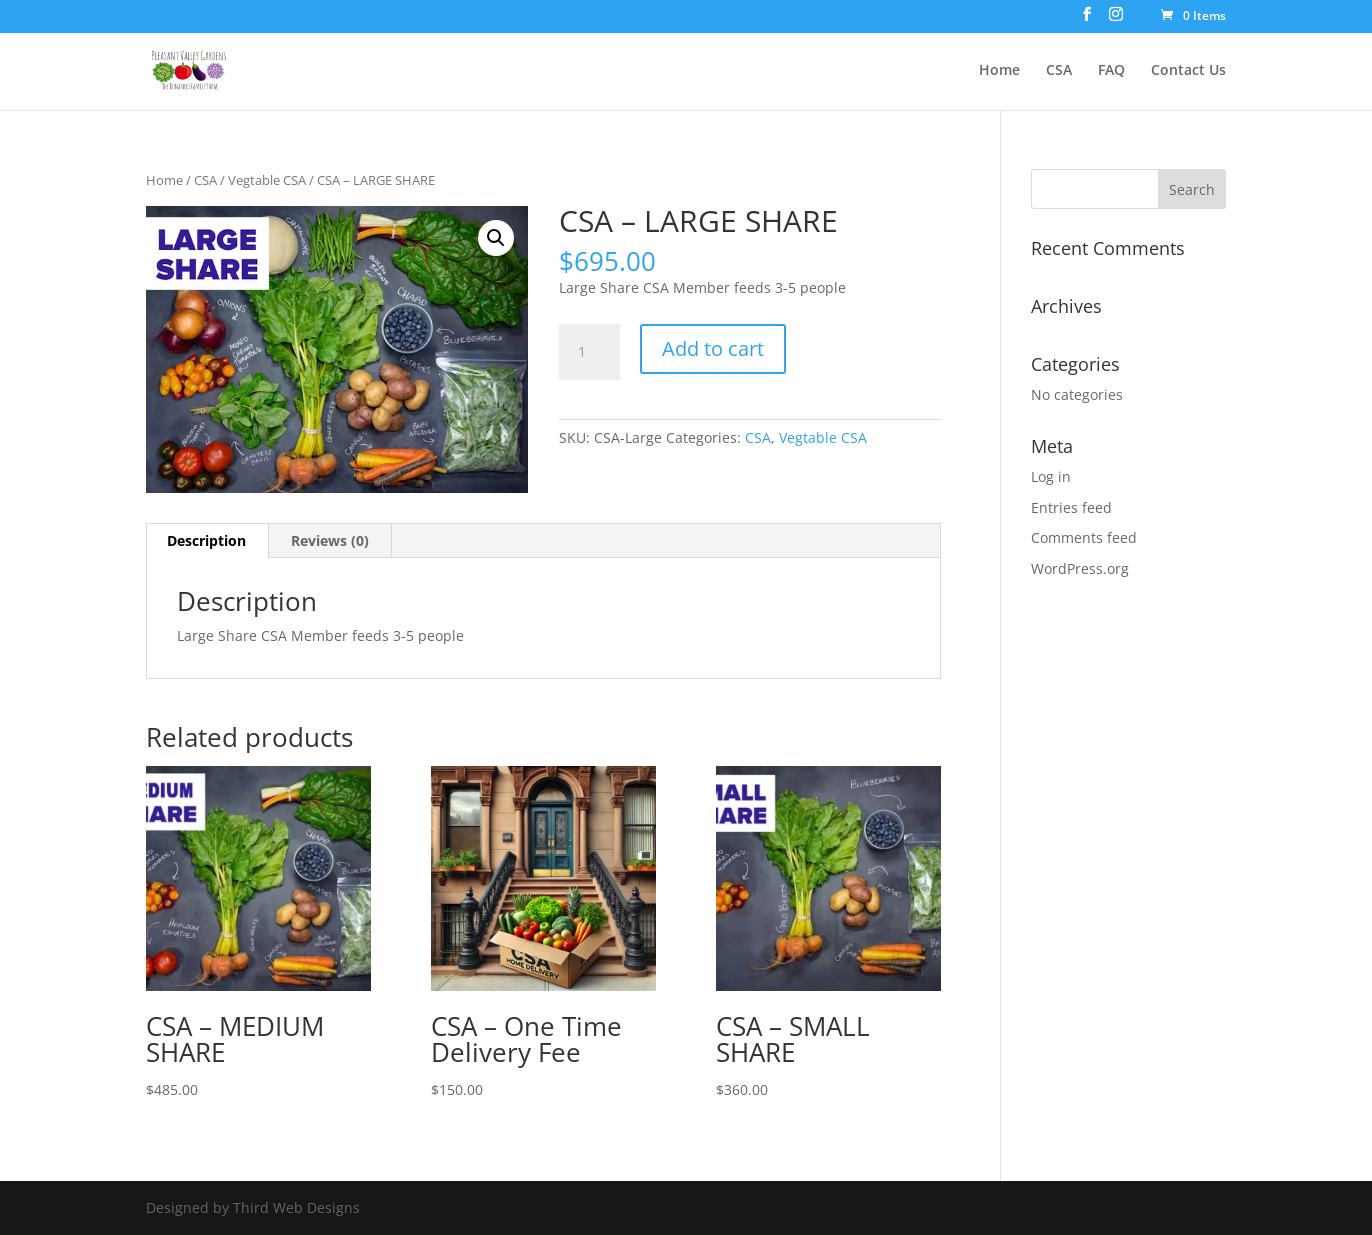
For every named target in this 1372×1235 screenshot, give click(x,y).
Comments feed (1084, 537)
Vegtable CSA (267, 180)
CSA (1059, 71)
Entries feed (1071, 507)
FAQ (1111, 71)
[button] (496, 238)
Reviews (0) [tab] (330, 540)
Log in (1051, 476)
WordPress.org (1080, 568)
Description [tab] (206, 540)
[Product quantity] (589, 352)
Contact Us (1188, 71)
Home (999, 71)
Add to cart (713, 348)
